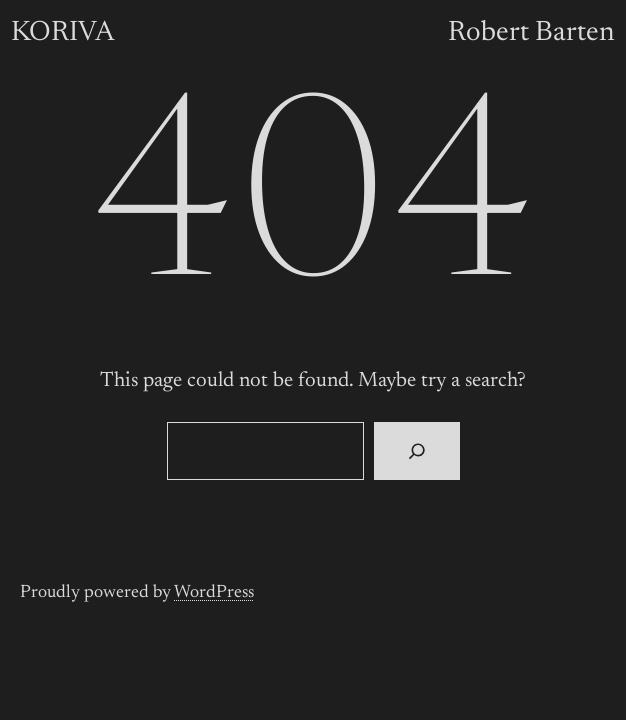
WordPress (214, 593)
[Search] (416, 451)
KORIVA (62, 33)
